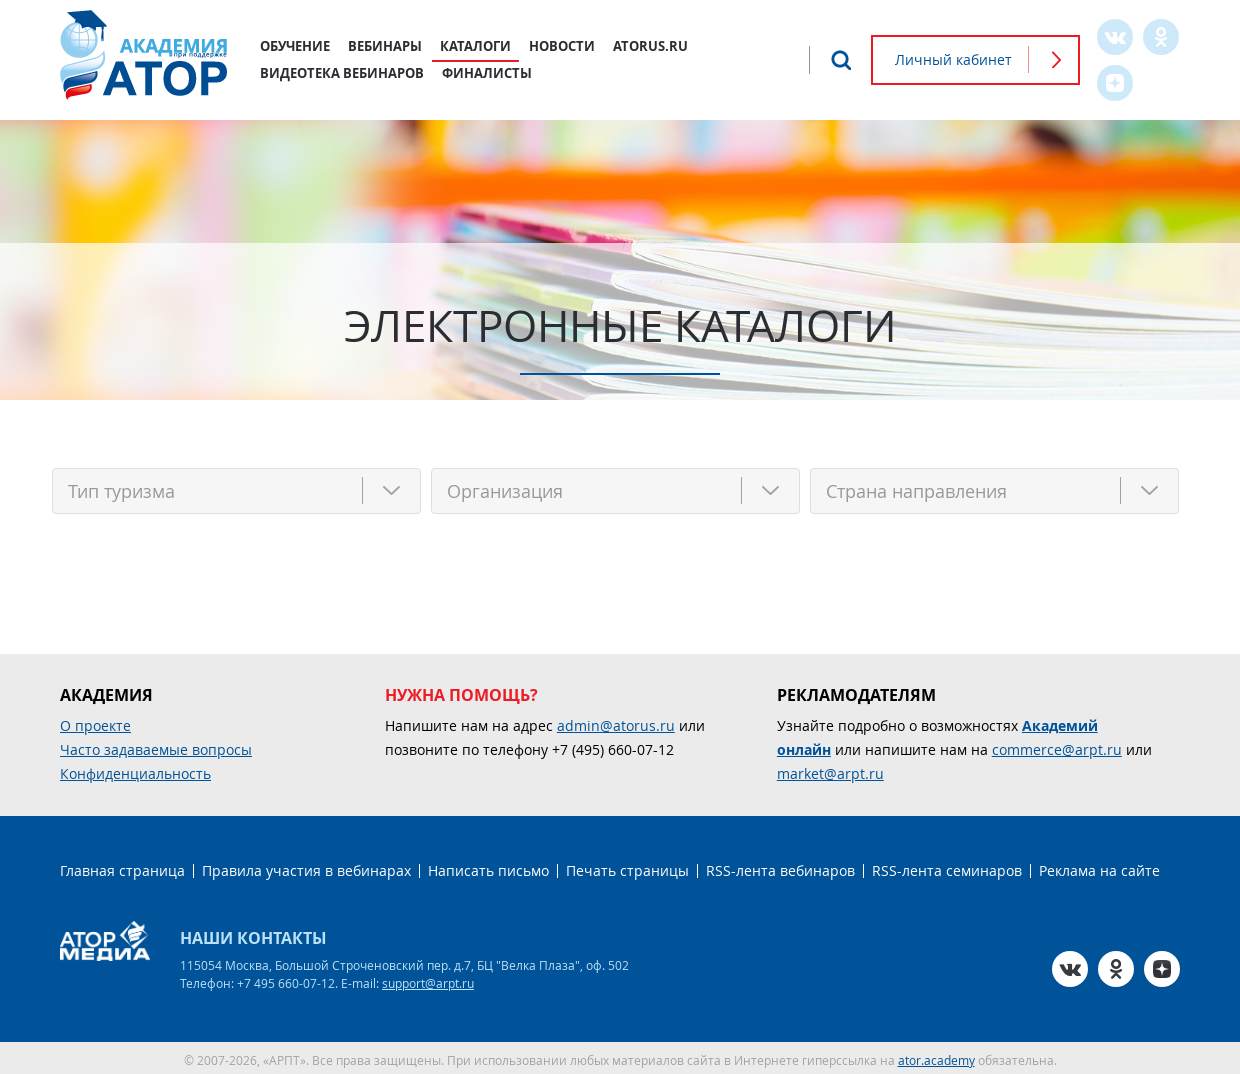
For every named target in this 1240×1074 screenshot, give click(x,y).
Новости (562, 46)
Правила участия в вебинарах (306, 866)
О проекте (95, 721)
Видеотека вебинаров (342, 73)
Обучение (295, 46)
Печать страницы (627, 866)
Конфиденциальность (135, 769)
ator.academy (936, 1056)
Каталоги (475, 46)
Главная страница (122, 866)
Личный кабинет (953, 59)
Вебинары (385, 46)
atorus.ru (650, 46)
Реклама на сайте (1099, 866)
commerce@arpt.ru (1057, 745)
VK (1115, 37)
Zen (1115, 83)
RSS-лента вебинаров (780, 866)
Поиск (841, 60)
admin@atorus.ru (616, 721)
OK (1161, 37)
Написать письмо (488, 866)
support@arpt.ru (428, 979)
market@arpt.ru (830, 769)
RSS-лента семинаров (947, 866)
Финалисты (487, 73)
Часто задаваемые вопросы (156, 745)
